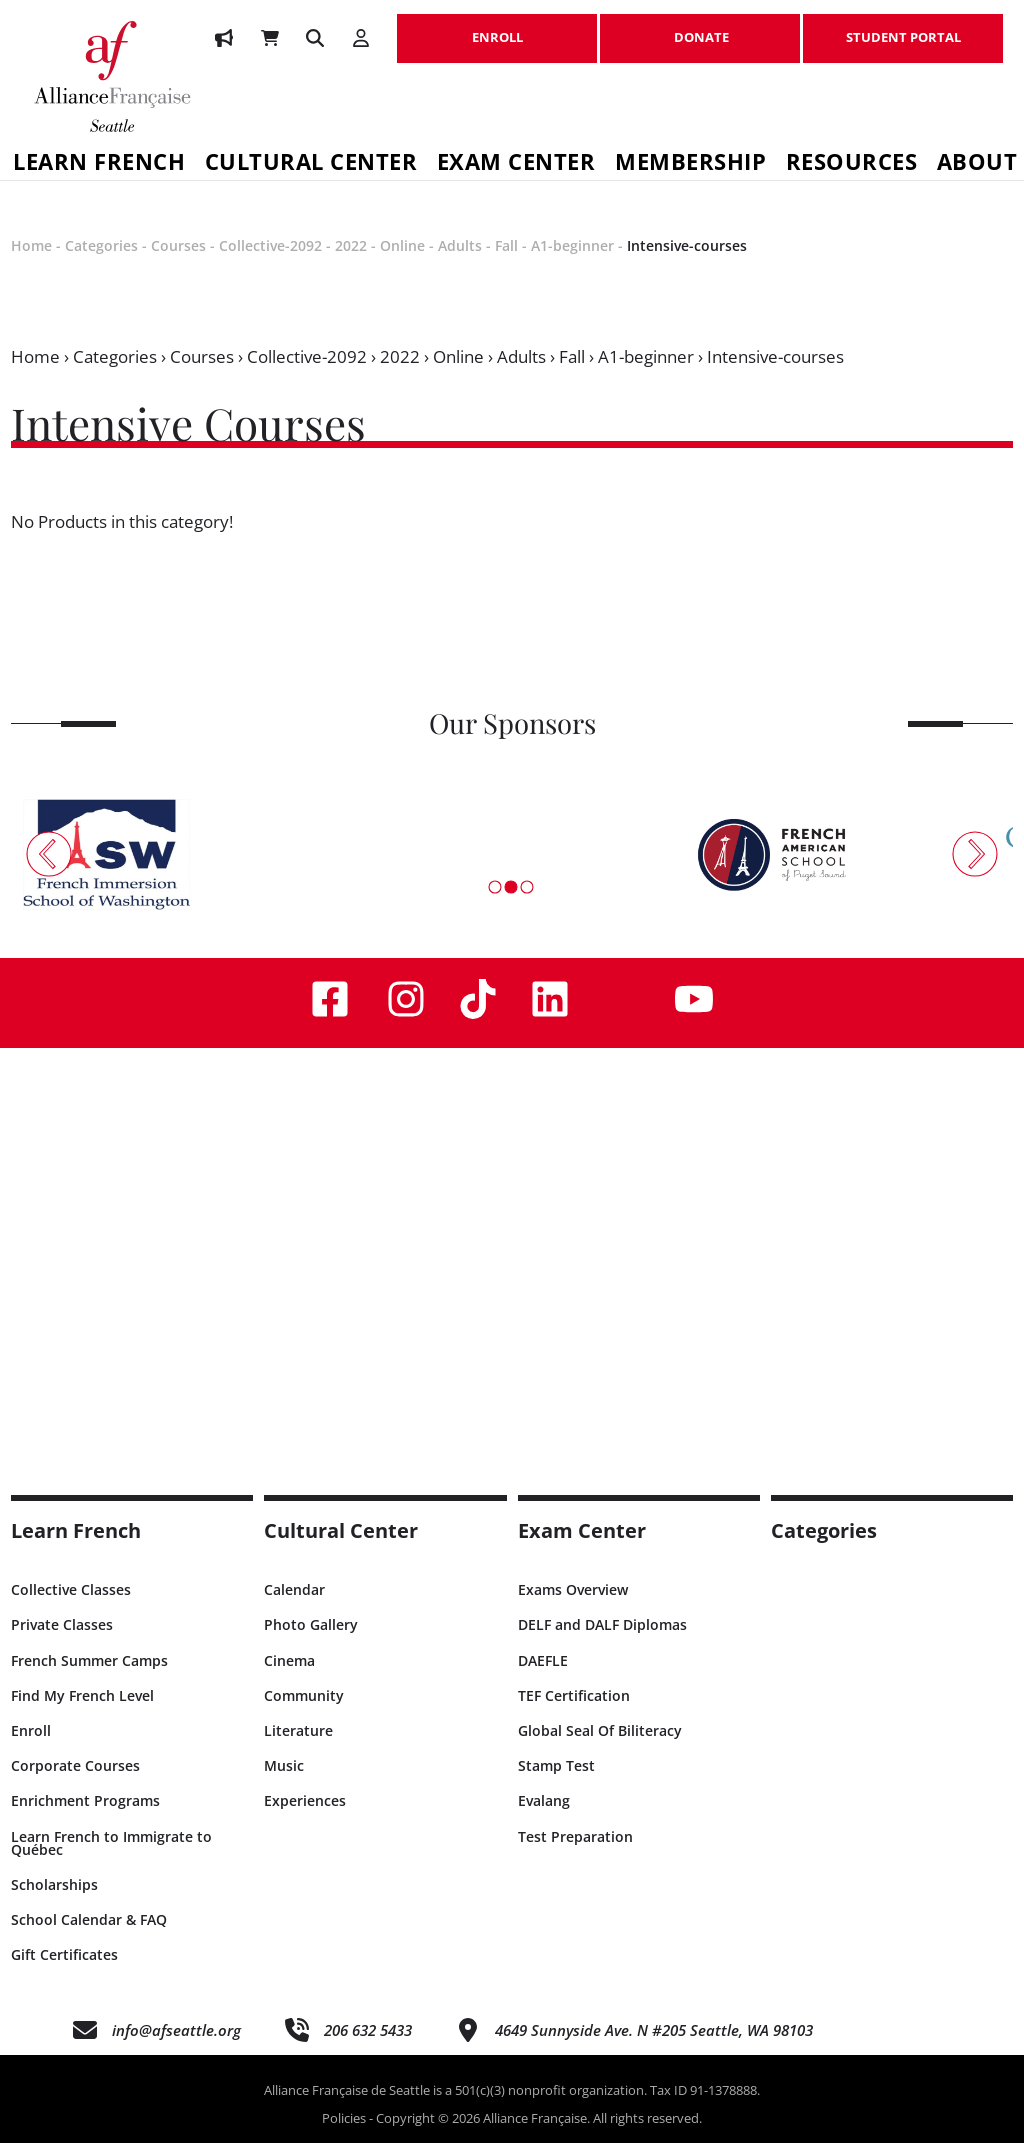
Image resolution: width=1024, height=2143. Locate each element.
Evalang (544, 1800)
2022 (351, 245)
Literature (298, 1730)
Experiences (305, 1800)
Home (31, 245)
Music (284, 1765)
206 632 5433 (368, 2030)
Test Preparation (575, 1836)
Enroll (31, 1730)
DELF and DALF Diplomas (602, 1624)
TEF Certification (574, 1695)
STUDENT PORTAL (903, 27)
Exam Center (516, 164)
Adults (460, 245)
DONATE (700, 27)
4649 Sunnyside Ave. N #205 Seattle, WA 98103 (654, 2030)
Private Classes (62, 1624)
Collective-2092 (270, 245)
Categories (101, 245)
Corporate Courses (75, 1765)
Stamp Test (556, 1765)
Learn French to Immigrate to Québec (111, 1843)
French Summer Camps (89, 1660)
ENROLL (497, 27)
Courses (178, 245)
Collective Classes (71, 1589)
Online (402, 245)
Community (304, 1695)
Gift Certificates (64, 1954)
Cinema (289, 1660)
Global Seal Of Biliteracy (600, 1730)
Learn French (76, 1530)
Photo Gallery (311, 1624)
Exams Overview (573, 1589)
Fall (506, 245)
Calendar (294, 1589)
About (977, 164)
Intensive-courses (687, 245)
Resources (852, 164)
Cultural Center (311, 164)
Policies (344, 2118)
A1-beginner (572, 245)
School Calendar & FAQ (89, 1919)
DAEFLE (543, 1660)
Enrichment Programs (85, 1800)
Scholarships (54, 1884)
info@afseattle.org (176, 2030)
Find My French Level (82, 1695)
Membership (690, 164)
